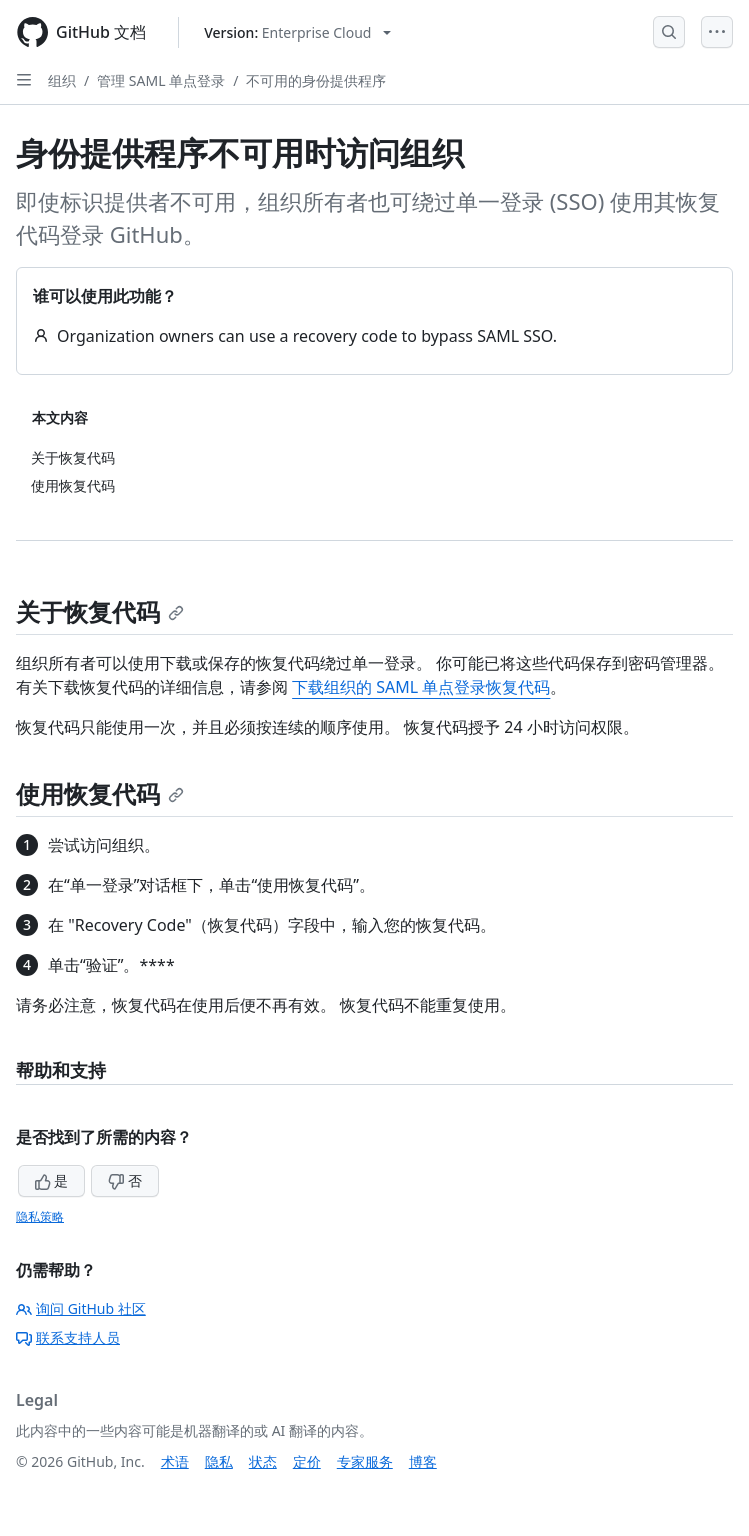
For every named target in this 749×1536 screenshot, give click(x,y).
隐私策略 (40, 1216)
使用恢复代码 (100, 793)
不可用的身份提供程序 (316, 80)
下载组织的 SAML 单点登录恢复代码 (421, 687)
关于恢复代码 (100, 611)
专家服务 (365, 1461)
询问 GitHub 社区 (81, 1308)
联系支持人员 (68, 1337)
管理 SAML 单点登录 (161, 80)
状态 (263, 1461)
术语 (175, 1461)
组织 (62, 80)
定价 (307, 1461)
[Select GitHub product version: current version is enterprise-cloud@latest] (297, 32)
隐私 (219, 1461)
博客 (423, 1461)
